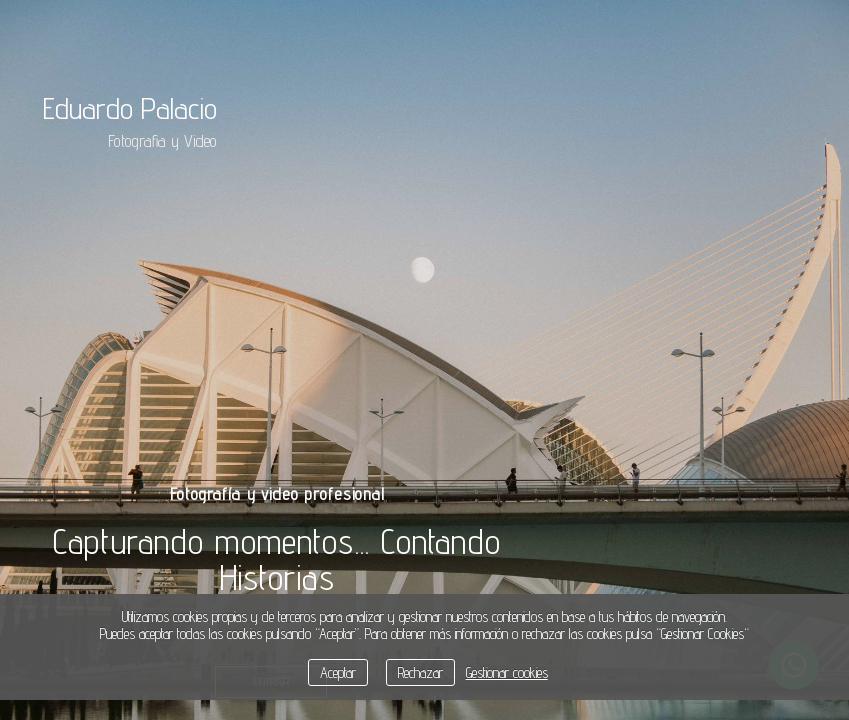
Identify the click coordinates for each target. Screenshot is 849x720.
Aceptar (338, 672)
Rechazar (420, 672)
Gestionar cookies (507, 672)
